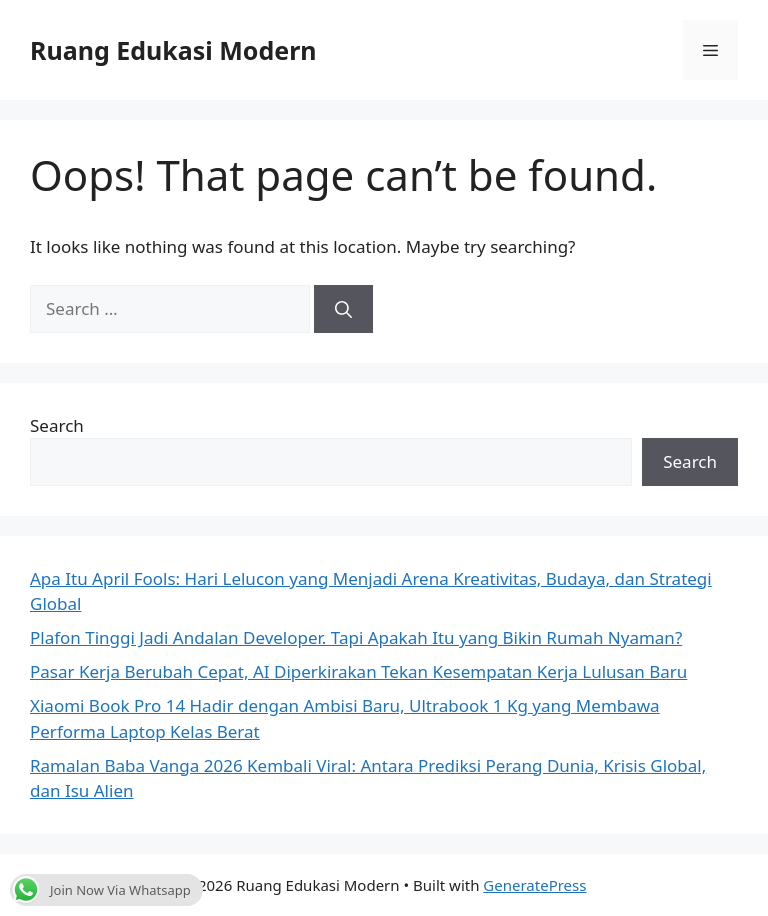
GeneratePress (534, 885)
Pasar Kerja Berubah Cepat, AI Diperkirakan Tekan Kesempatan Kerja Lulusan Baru (358, 671)
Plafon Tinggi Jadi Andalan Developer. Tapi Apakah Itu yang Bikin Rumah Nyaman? (356, 637)
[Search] (343, 309)
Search (57, 425)
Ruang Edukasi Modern (173, 50)
